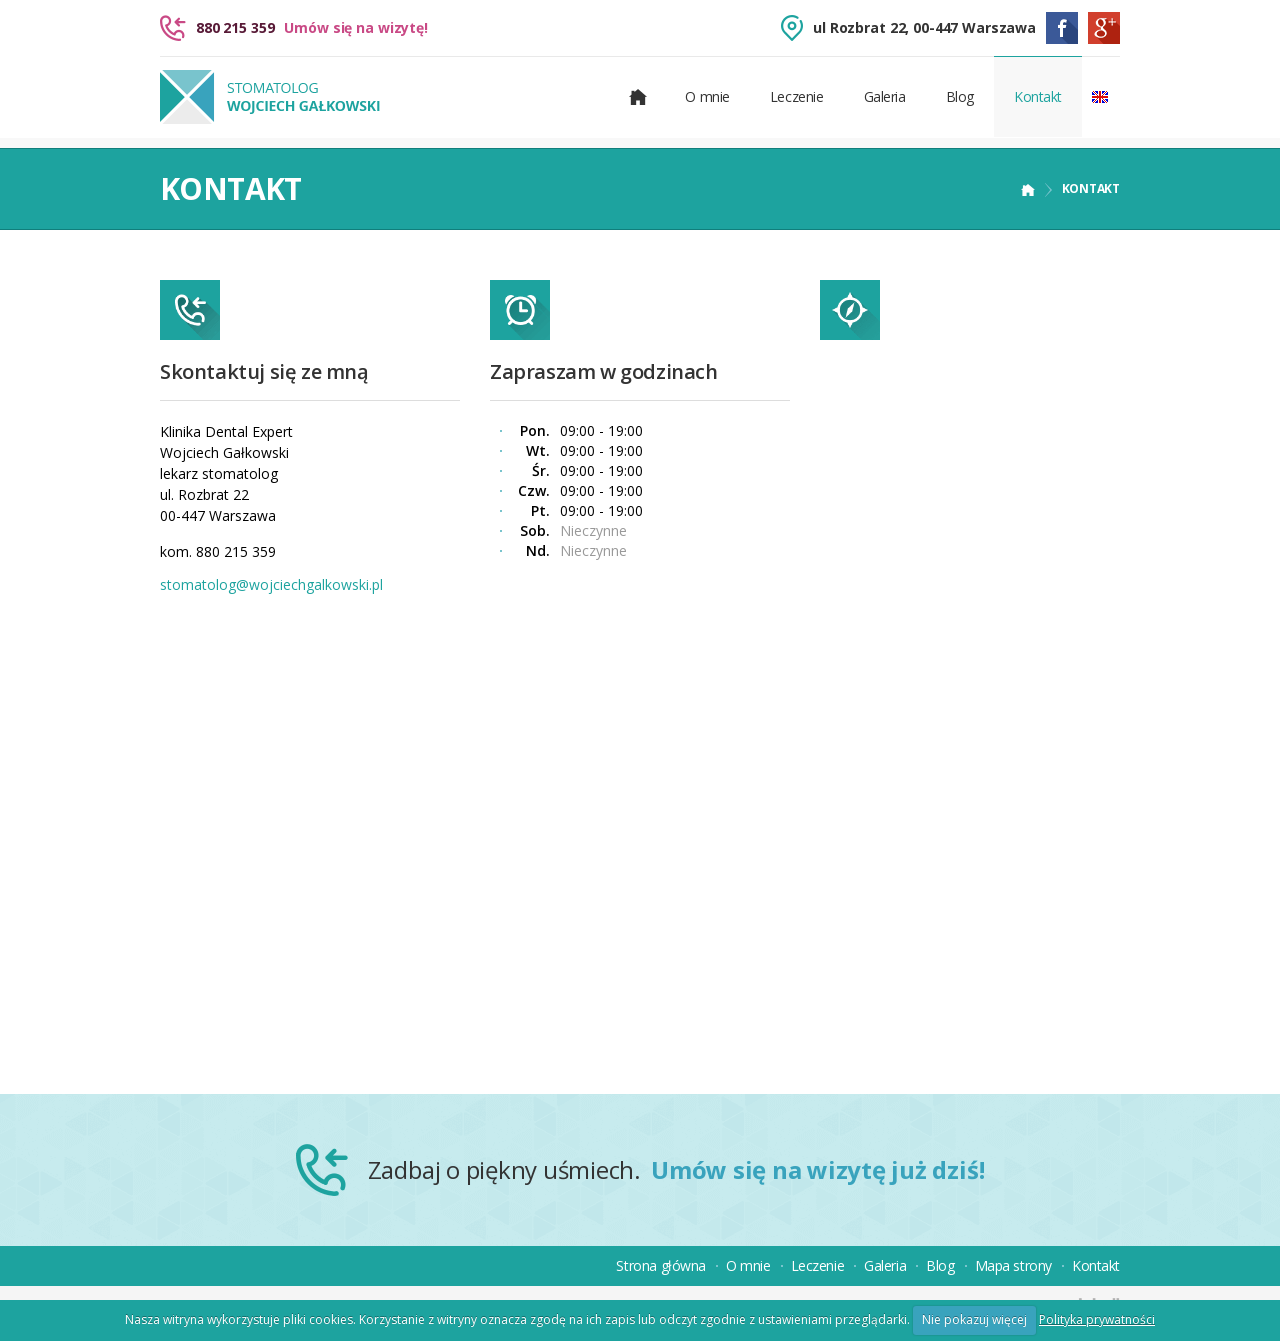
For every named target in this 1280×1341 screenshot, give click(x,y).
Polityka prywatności (1097, 1319)
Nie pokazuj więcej (974, 1319)
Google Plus (1104, 28)
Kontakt (1038, 96)
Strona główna (661, 1265)
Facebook (1062, 28)
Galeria (885, 96)
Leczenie (797, 96)
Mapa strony (1013, 1265)
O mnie (707, 96)
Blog (960, 96)
